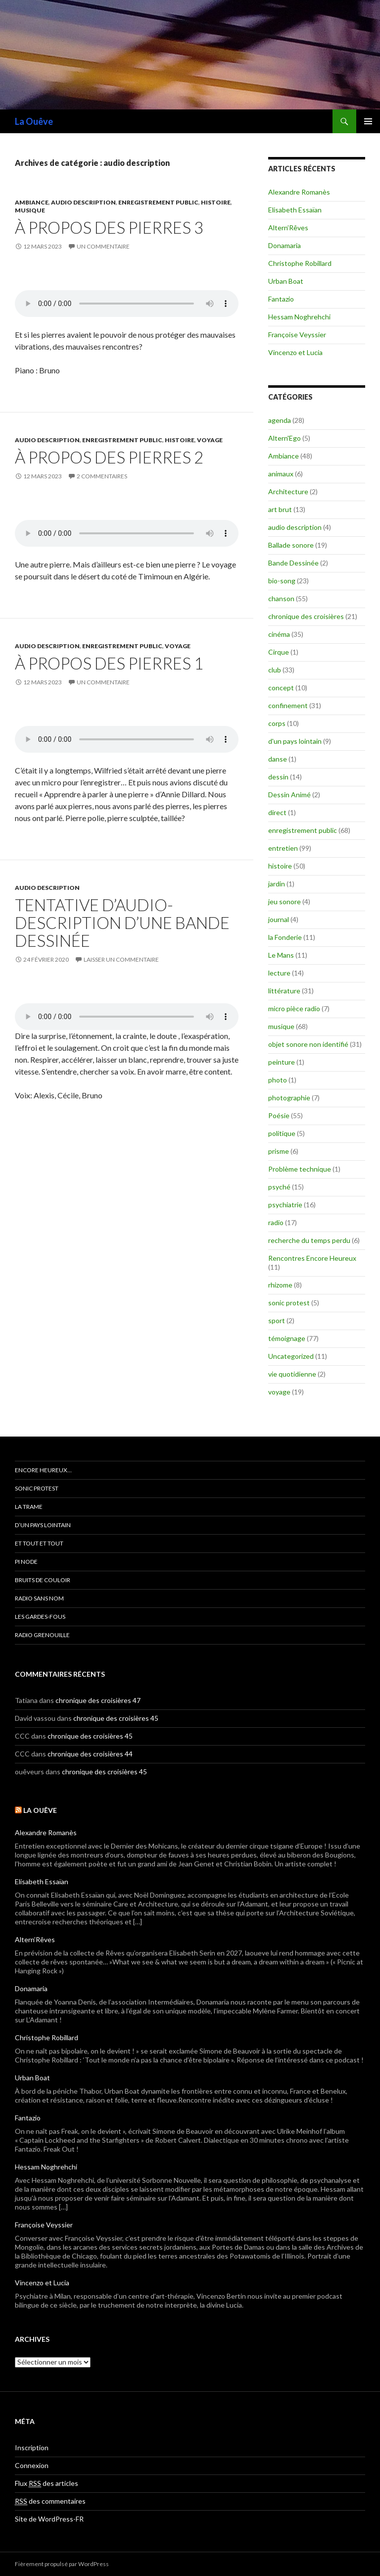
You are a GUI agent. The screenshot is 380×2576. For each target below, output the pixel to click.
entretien (283, 848)
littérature (284, 990)
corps (276, 723)
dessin (278, 777)
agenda (279, 420)
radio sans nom (39, 1598)
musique (30, 210)
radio (276, 1222)
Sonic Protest (36, 1488)
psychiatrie (285, 1204)
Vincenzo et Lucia (295, 352)
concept (281, 687)
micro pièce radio (294, 1008)
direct (277, 812)
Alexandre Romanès (299, 192)
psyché (279, 1187)
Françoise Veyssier (297, 334)
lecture (279, 973)
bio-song (281, 580)
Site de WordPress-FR (49, 2519)
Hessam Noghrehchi (299, 316)
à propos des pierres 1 (109, 663)
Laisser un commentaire (121, 959)
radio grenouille (42, 1635)
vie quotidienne (292, 1374)
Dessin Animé (289, 794)
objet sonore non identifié (308, 1044)
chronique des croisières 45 (115, 1718)
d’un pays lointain (43, 1525)
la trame (29, 1506)
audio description (83, 202)
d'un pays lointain (295, 741)
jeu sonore (284, 901)
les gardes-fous (40, 1616)
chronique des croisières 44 (90, 1754)
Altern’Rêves (288, 227)
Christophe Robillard (300, 263)
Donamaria (284, 245)
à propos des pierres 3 (109, 227)
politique (281, 1133)
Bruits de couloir (42, 1580)
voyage (210, 440)
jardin (276, 883)
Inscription (31, 2447)
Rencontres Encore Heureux (312, 1258)
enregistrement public (158, 202)
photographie (289, 1097)
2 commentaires (102, 476)
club (274, 670)
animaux (280, 473)
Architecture (288, 491)
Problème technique (299, 1169)
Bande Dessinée (293, 563)
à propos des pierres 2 (109, 457)
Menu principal (368, 121)
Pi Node (26, 1561)
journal (278, 919)
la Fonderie (285, 937)
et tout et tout (39, 1543)
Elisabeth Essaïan (295, 210)
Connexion (31, 2465)
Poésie (278, 1115)
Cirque (278, 652)
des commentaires (50, 2501)
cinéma (279, 634)
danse (277, 759)
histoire (216, 202)
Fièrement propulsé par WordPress (62, 2564)
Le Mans (281, 955)
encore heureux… (43, 1470)
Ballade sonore (291, 545)
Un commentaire (103, 246)
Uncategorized (291, 1356)
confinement (288, 705)
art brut (280, 509)
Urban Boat (285, 281)
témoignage (286, 1338)
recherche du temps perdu (309, 1240)
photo (277, 1080)
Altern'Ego (284, 438)
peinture (281, 1062)
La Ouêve (34, 121)
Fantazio (281, 299)
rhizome (280, 1285)
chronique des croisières (306, 616)
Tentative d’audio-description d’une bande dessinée (122, 922)
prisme (278, 1151)
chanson (281, 598)
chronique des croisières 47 (98, 1700)
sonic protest (289, 1302)
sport (276, 1320)
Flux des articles (46, 2483)
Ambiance (31, 202)
